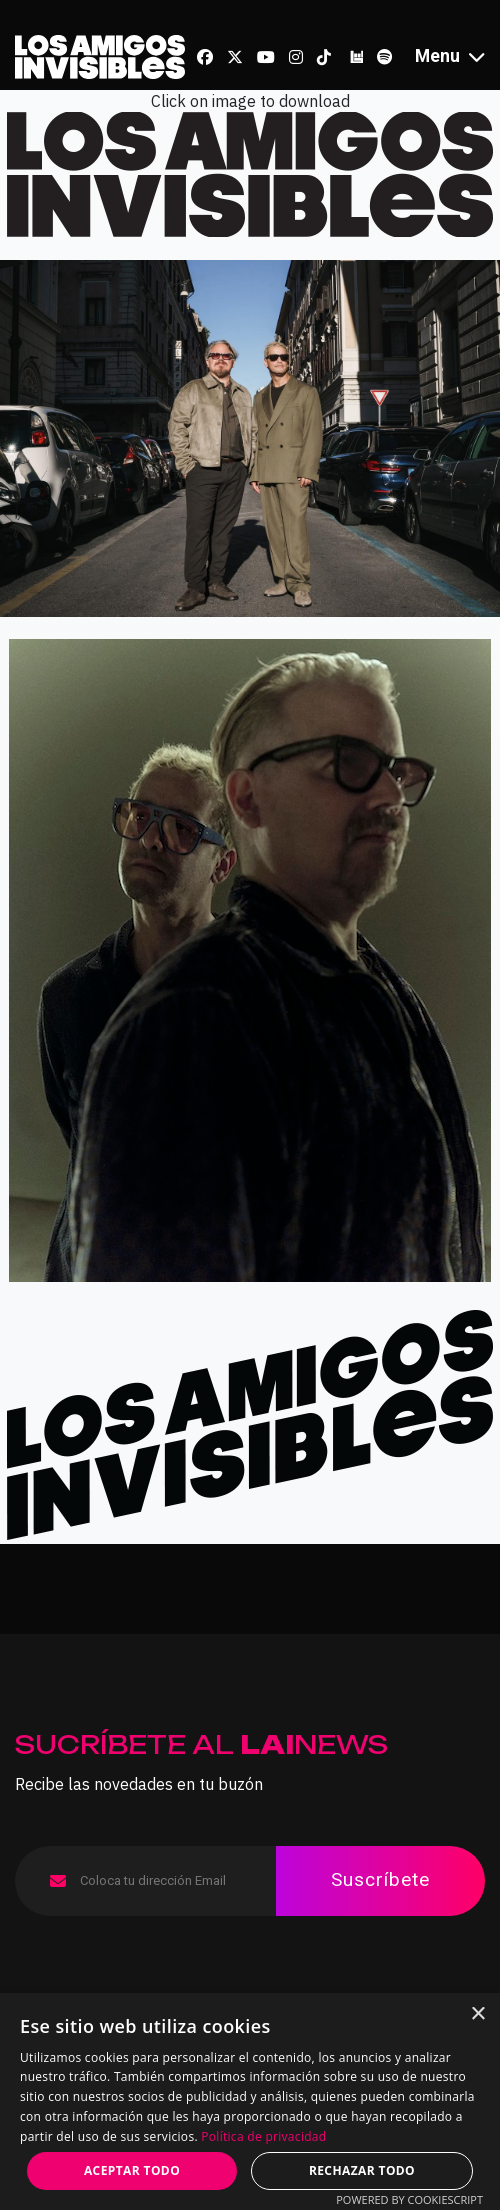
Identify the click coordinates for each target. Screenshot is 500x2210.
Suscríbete (380, 1879)
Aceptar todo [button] (132, 2170)
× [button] (477, 2014)
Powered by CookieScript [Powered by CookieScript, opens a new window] (409, 2199)
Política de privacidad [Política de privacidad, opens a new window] (263, 2136)
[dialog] (250, 2101)
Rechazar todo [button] (362, 2170)
